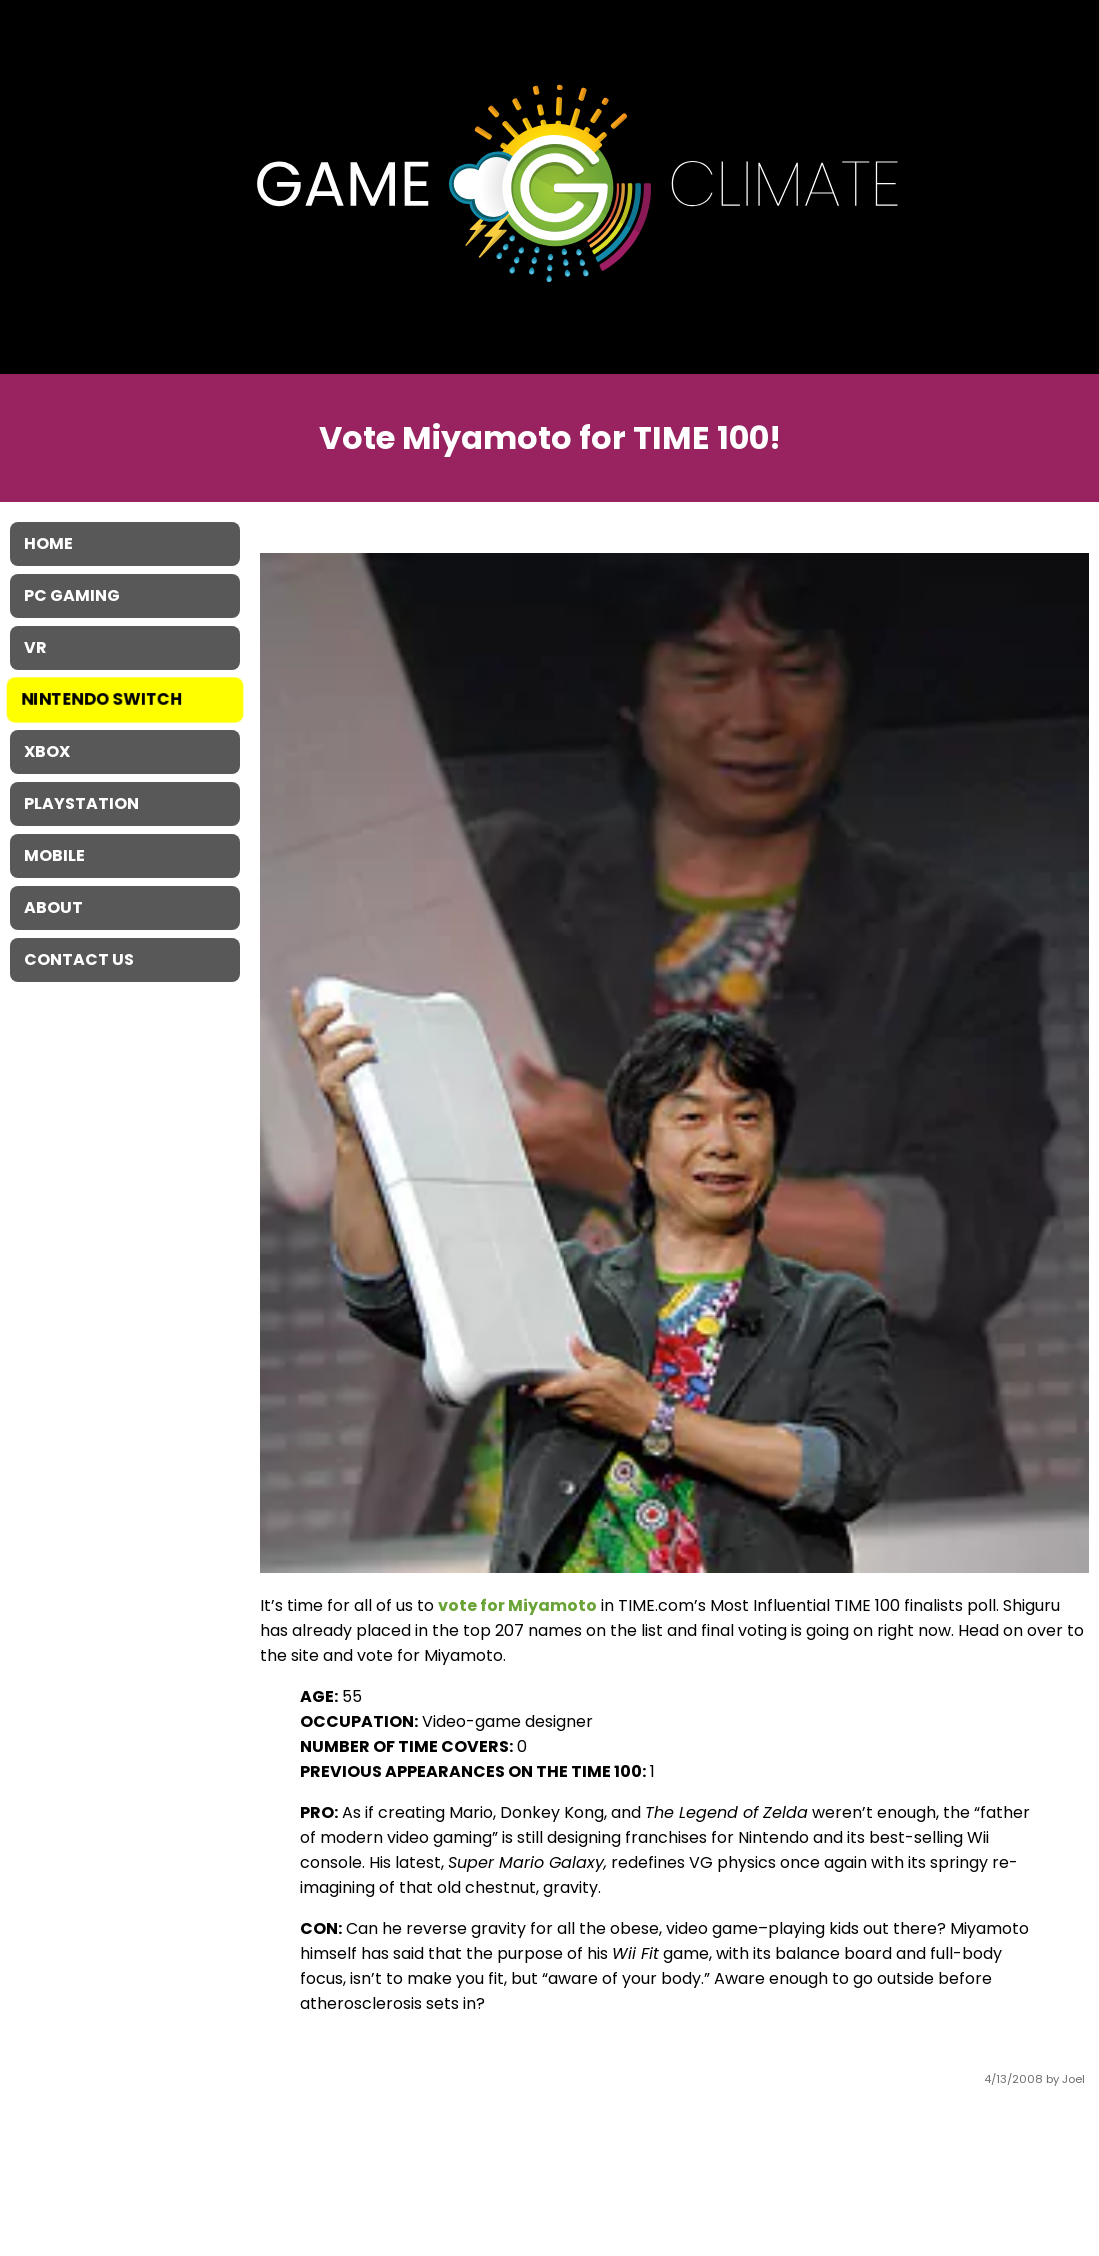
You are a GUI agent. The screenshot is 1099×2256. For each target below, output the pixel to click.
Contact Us (79, 959)
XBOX (47, 751)
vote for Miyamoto (517, 1605)
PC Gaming (72, 595)
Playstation (81, 803)
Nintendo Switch (102, 699)
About (53, 907)
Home (48, 543)
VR (35, 647)
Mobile (54, 855)
